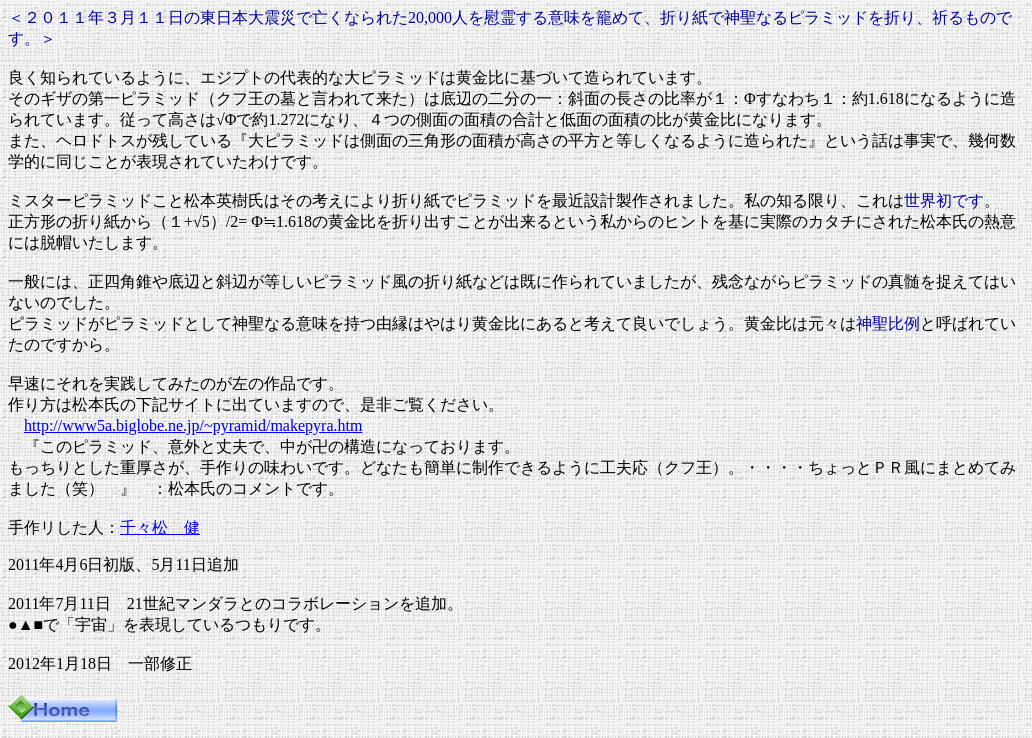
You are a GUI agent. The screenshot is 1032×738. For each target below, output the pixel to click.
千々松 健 (160, 527)
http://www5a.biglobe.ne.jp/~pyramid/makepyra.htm (193, 425)
